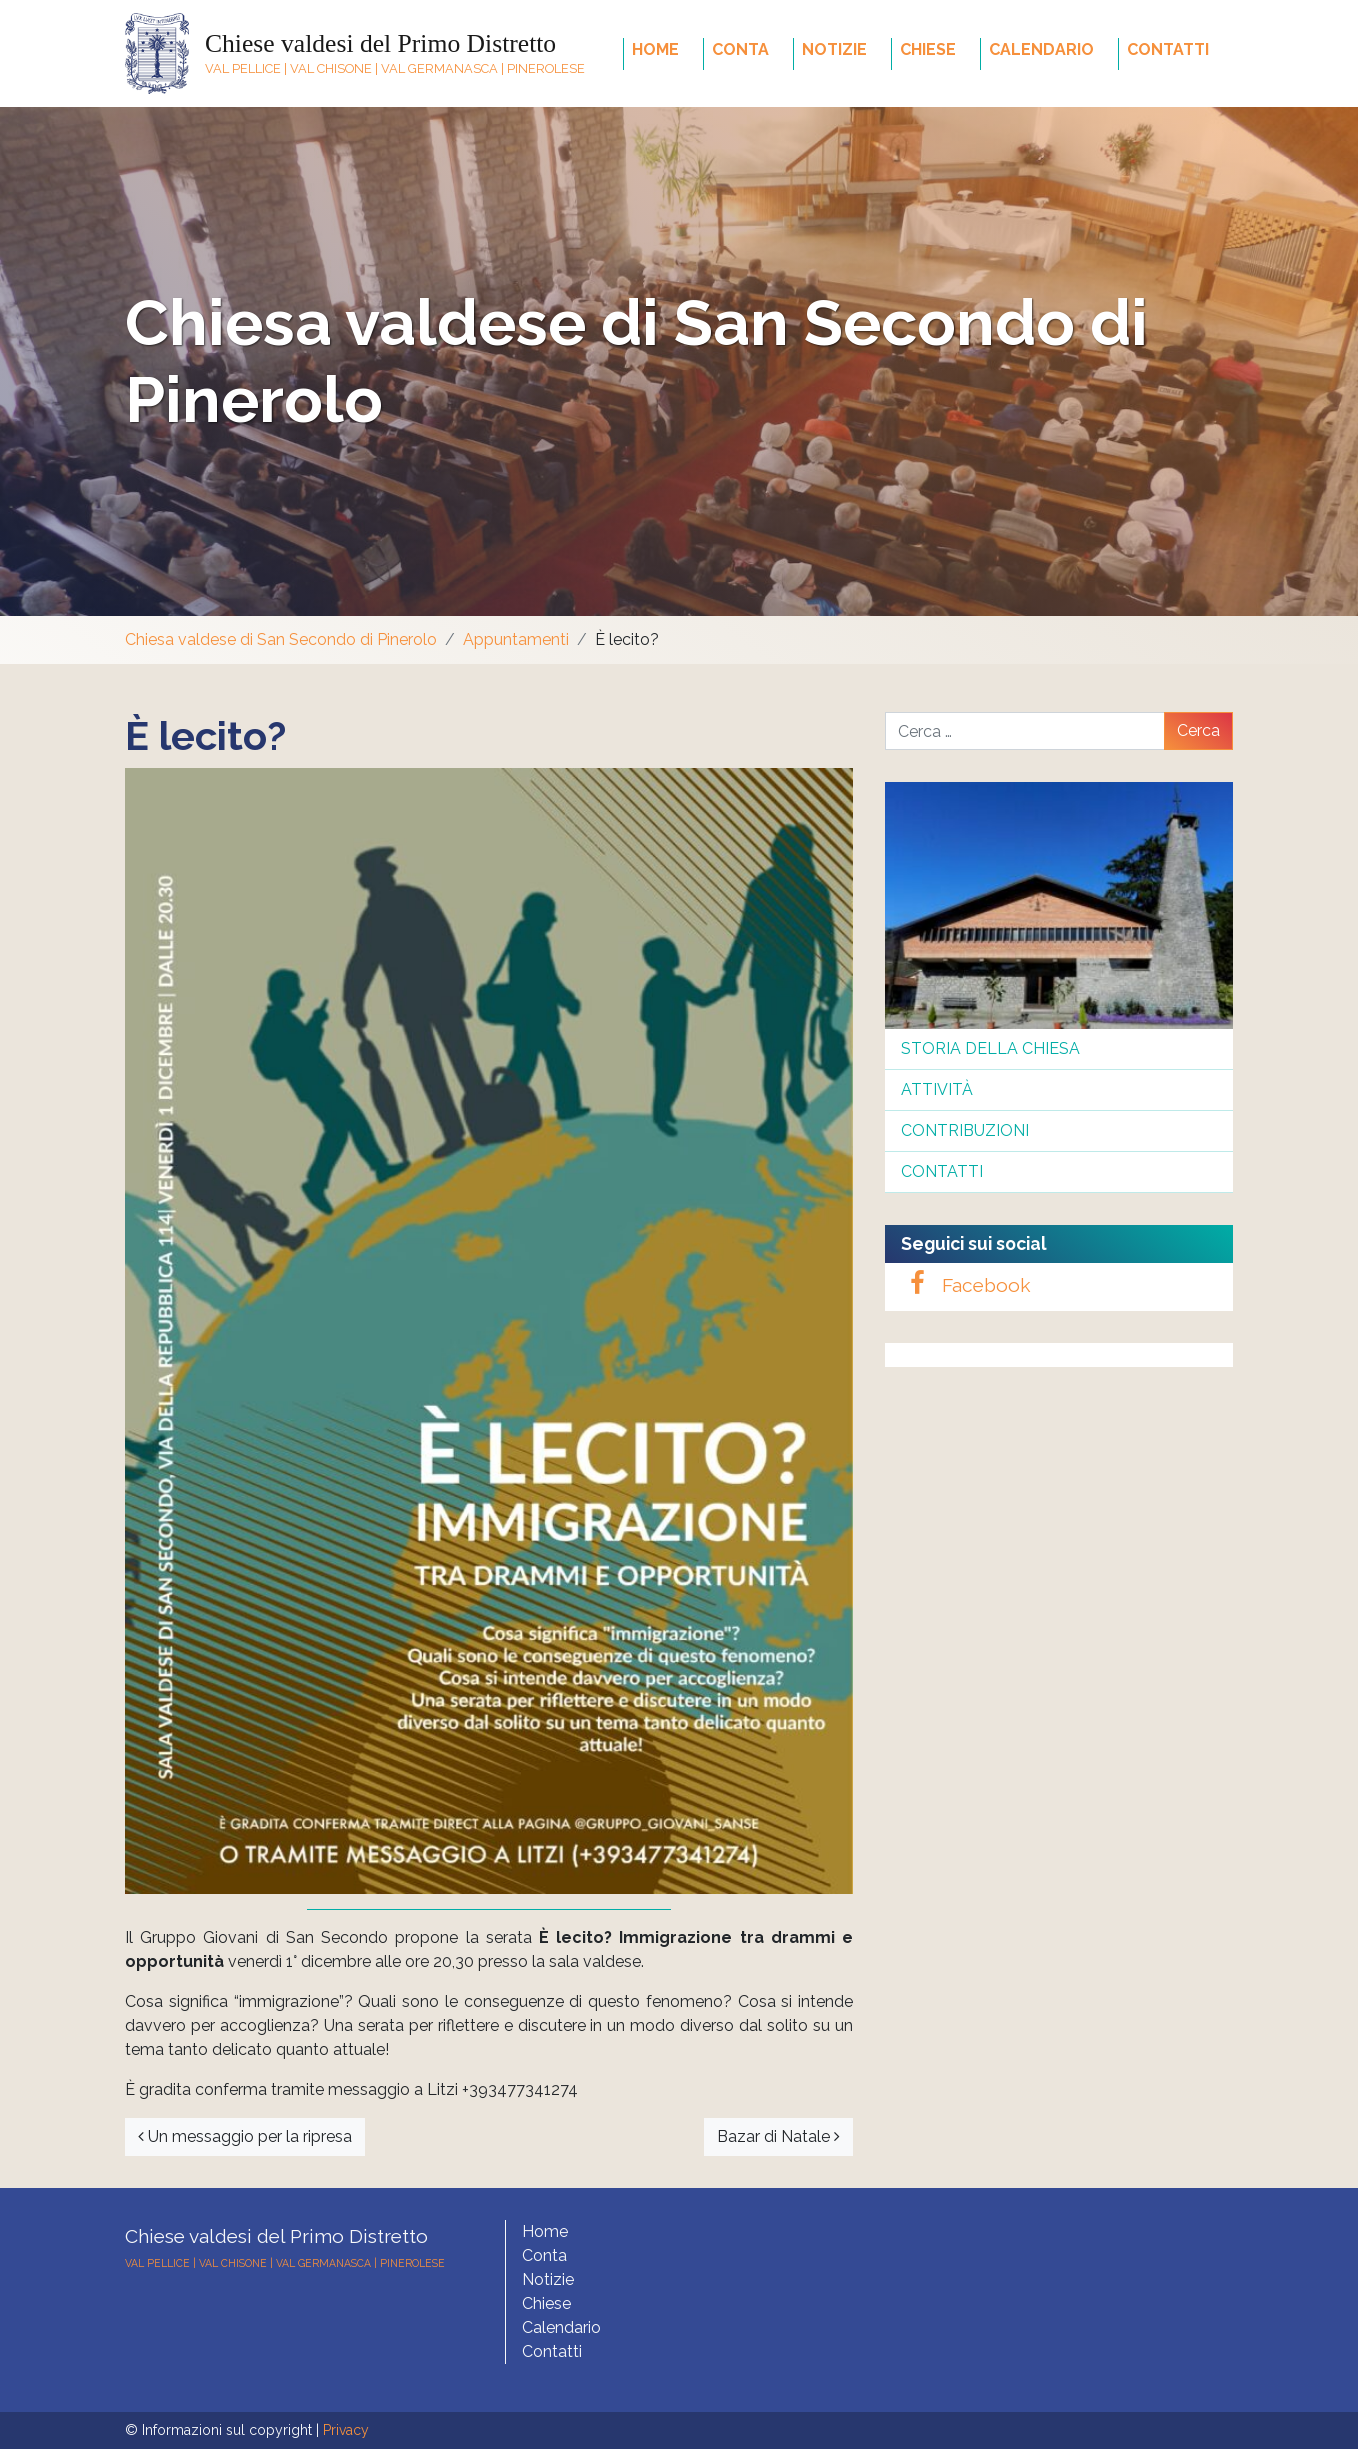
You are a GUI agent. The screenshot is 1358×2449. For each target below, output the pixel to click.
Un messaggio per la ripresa (245, 2136)
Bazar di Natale (778, 2136)
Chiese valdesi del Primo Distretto (380, 43)
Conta (740, 49)
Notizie (834, 49)
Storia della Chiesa (990, 1048)
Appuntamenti (516, 639)
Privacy (346, 2430)
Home (655, 49)
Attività (937, 1089)
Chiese (928, 49)
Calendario (1041, 49)
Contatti (1168, 49)
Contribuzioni (965, 1130)
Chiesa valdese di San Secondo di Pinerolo (281, 639)
